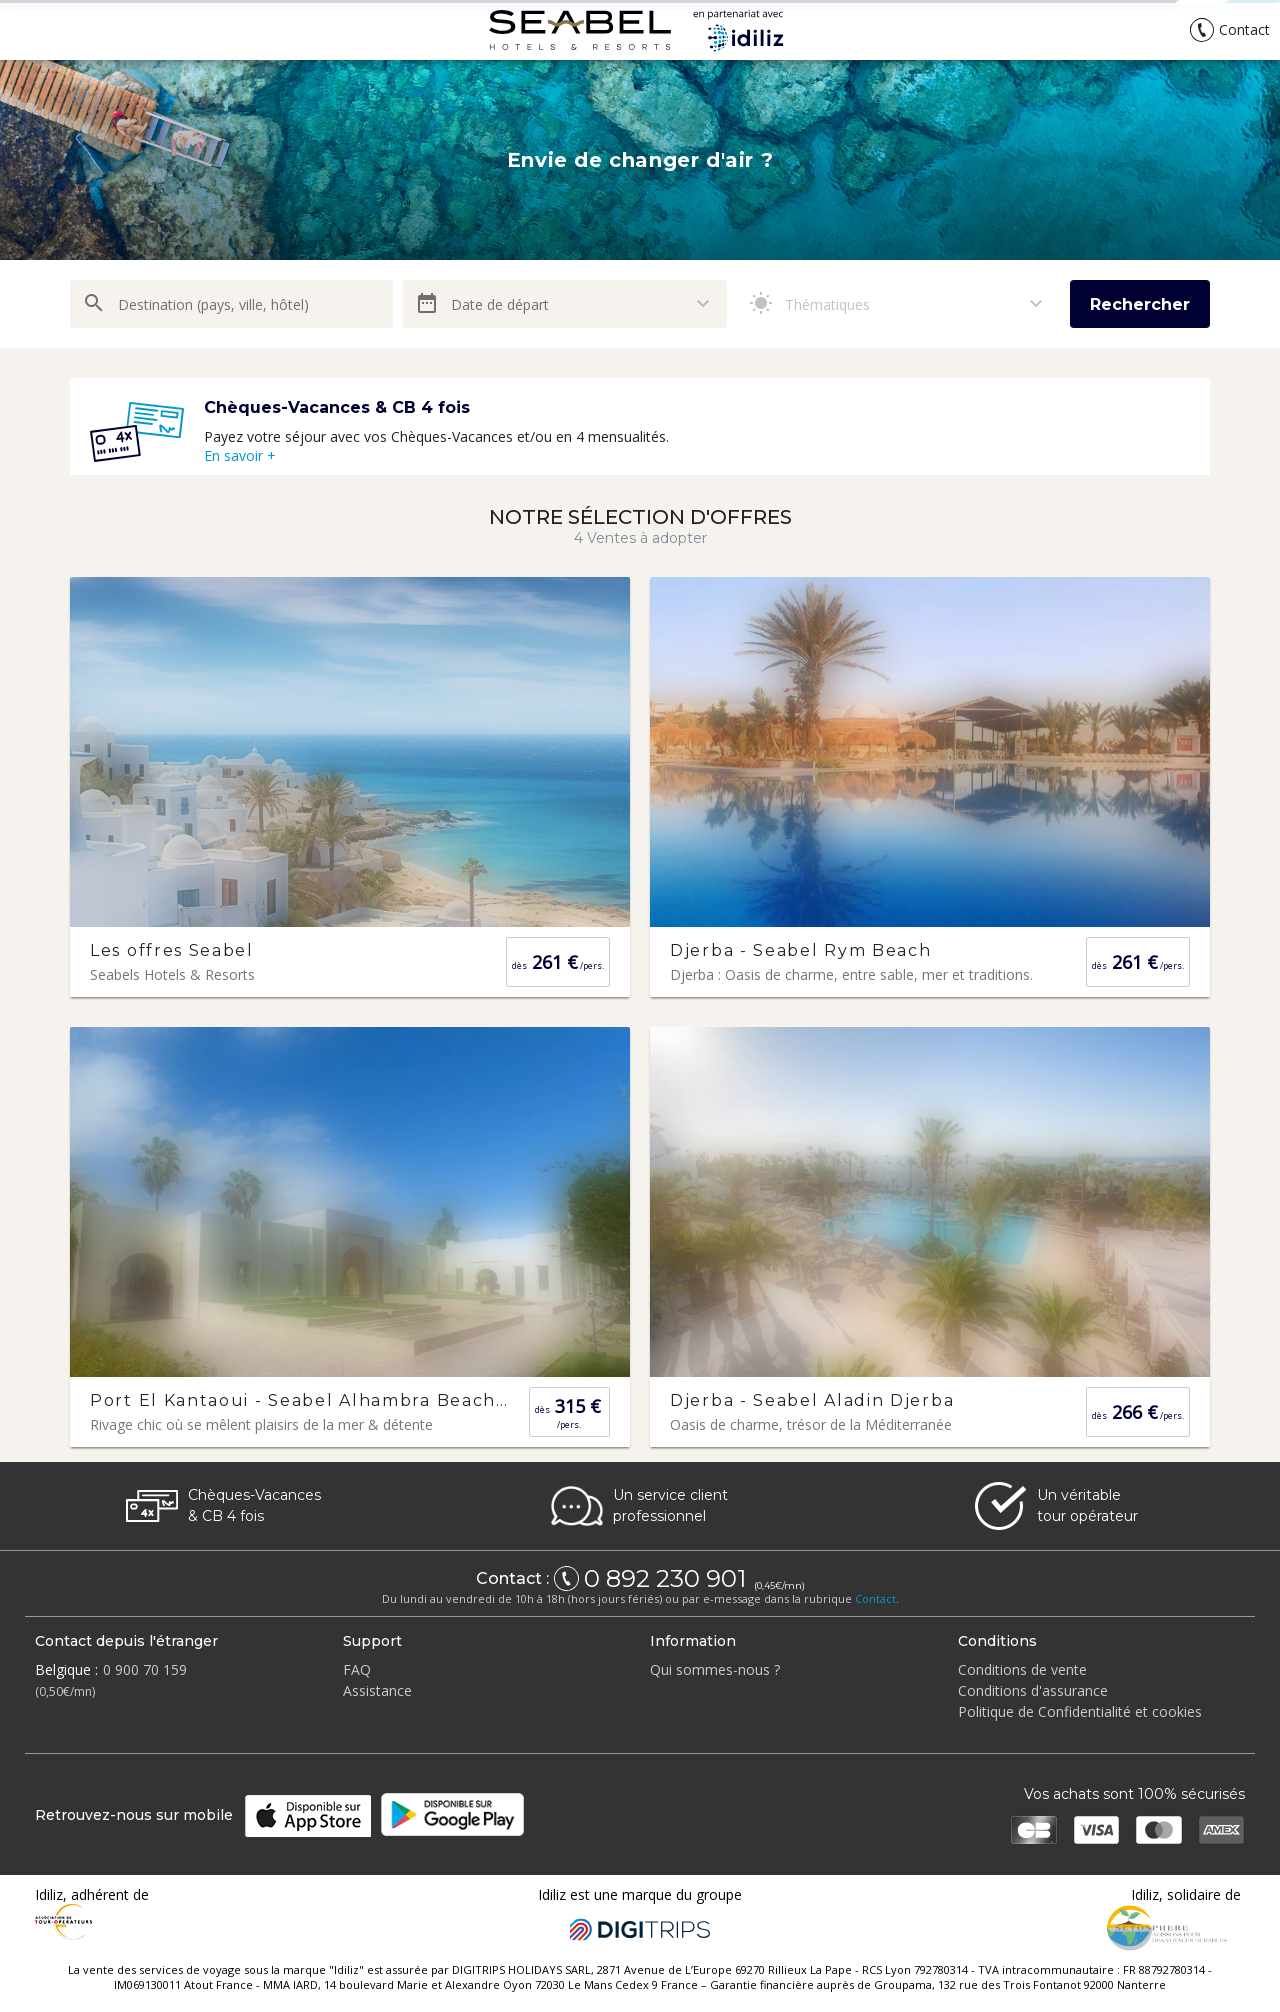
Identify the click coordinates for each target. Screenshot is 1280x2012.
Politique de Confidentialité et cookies (1080, 1711)
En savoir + (240, 455)
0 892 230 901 (668, 1579)
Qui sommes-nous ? (715, 1669)
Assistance (377, 1690)
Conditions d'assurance (1033, 1690)
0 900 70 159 (145, 1669)
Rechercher (1140, 304)
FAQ (357, 1669)
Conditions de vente (1022, 1669)
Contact (875, 1598)
